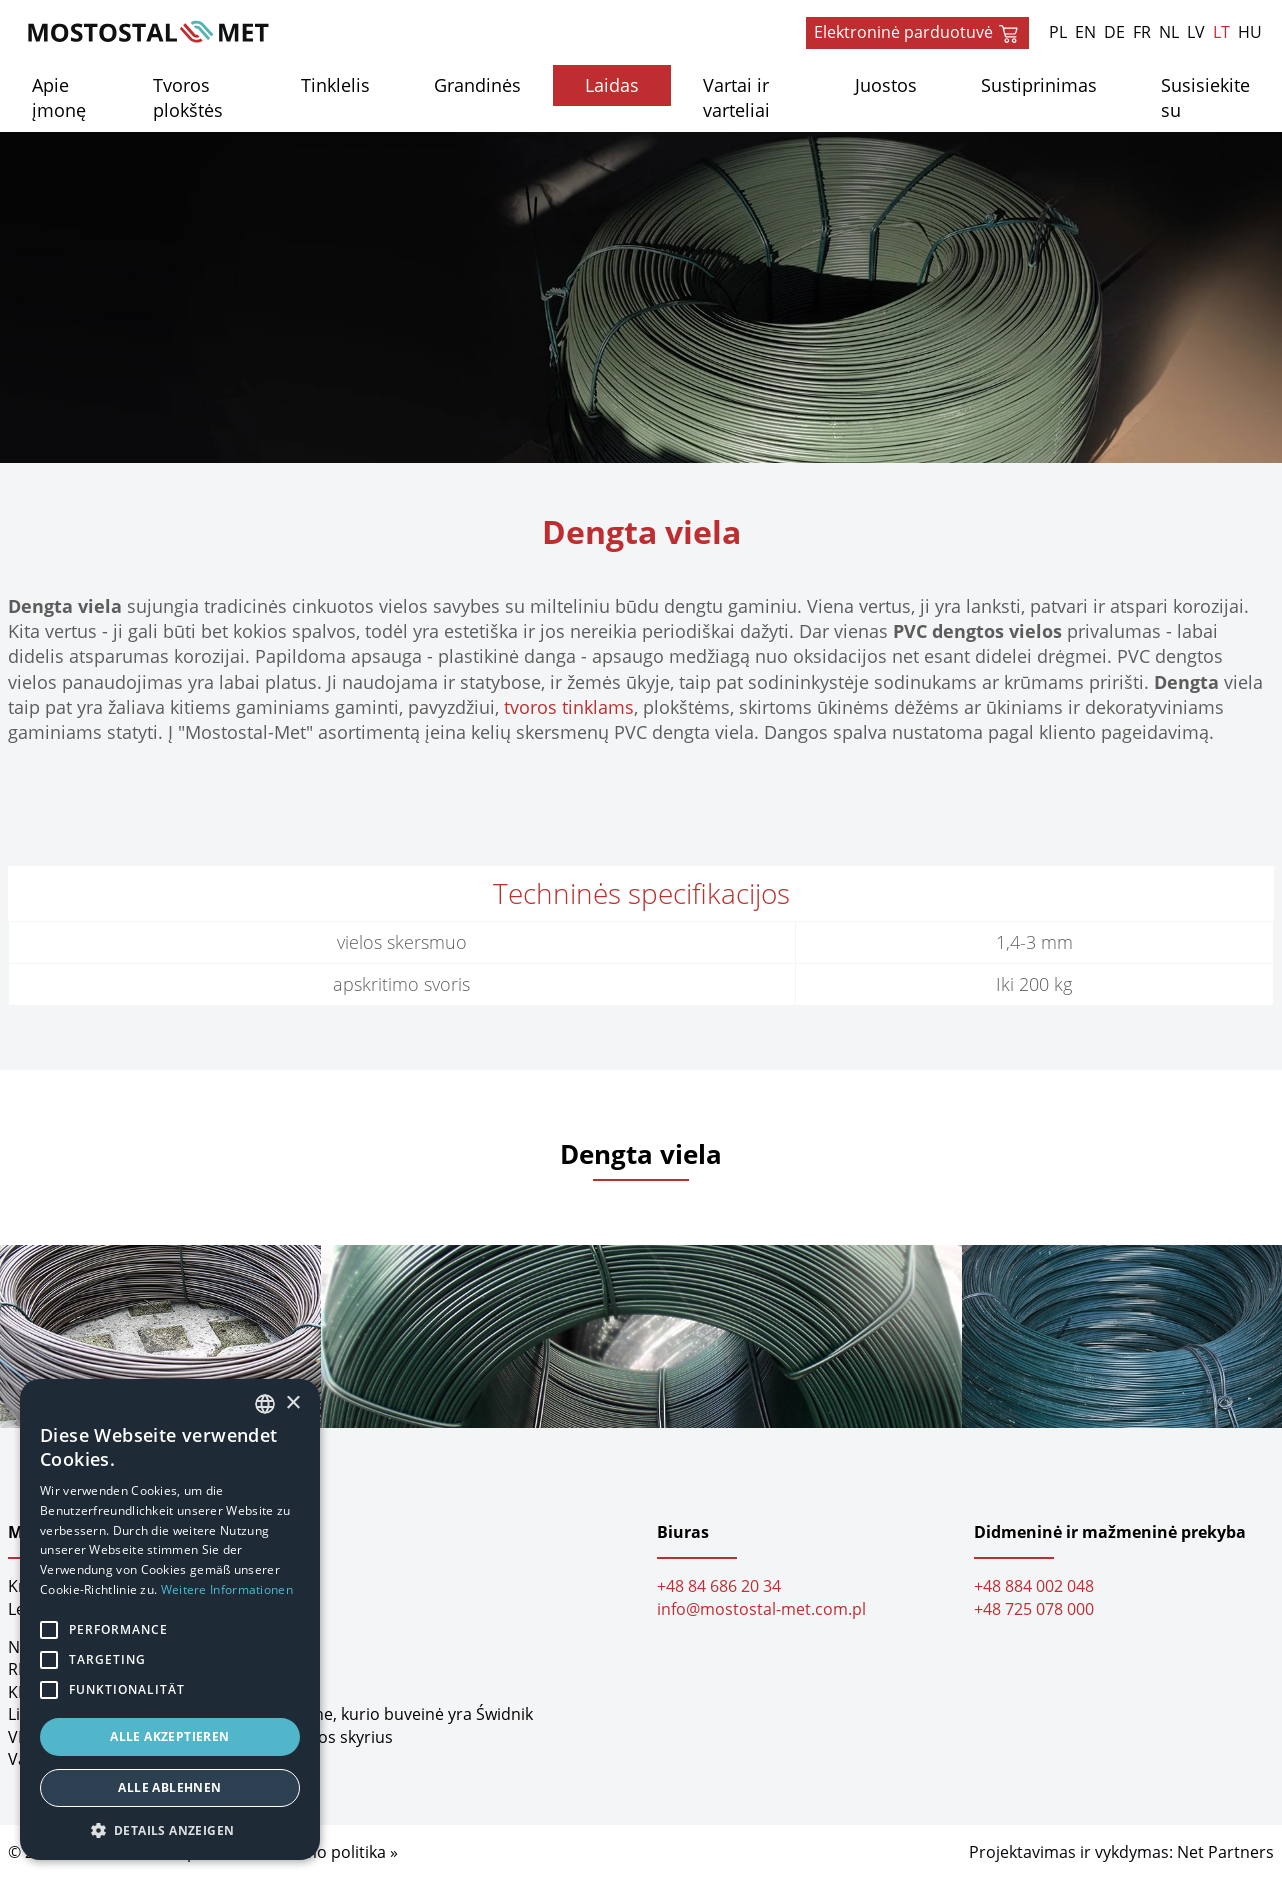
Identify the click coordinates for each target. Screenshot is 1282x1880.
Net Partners (1225, 1852)
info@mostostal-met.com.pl (761, 1609)
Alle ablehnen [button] (169, 1787)
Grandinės (477, 85)
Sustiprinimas (1039, 85)
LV (1196, 32)
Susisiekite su (1205, 97)
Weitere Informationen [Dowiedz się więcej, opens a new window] (227, 1589)
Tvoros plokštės (188, 97)
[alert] (170, 1619)
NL (1169, 32)
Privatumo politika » (323, 1852)
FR (1142, 32)
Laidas (612, 85)
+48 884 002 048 (1034, 1587)
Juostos (886, 85)
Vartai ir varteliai (736, 97)
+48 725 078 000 (1034, 1609)
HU (1250, 32)
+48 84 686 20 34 (719, 1587)
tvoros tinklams (569, 707)
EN (1085, 32)
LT (1221, 32)
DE (1114, 32)
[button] (170, 1830)
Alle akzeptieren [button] (169, 1736)
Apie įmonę (59, 97)
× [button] (292, 1403)
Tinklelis (335, 85)
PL (1058, 32)
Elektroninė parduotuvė (917, 33)
